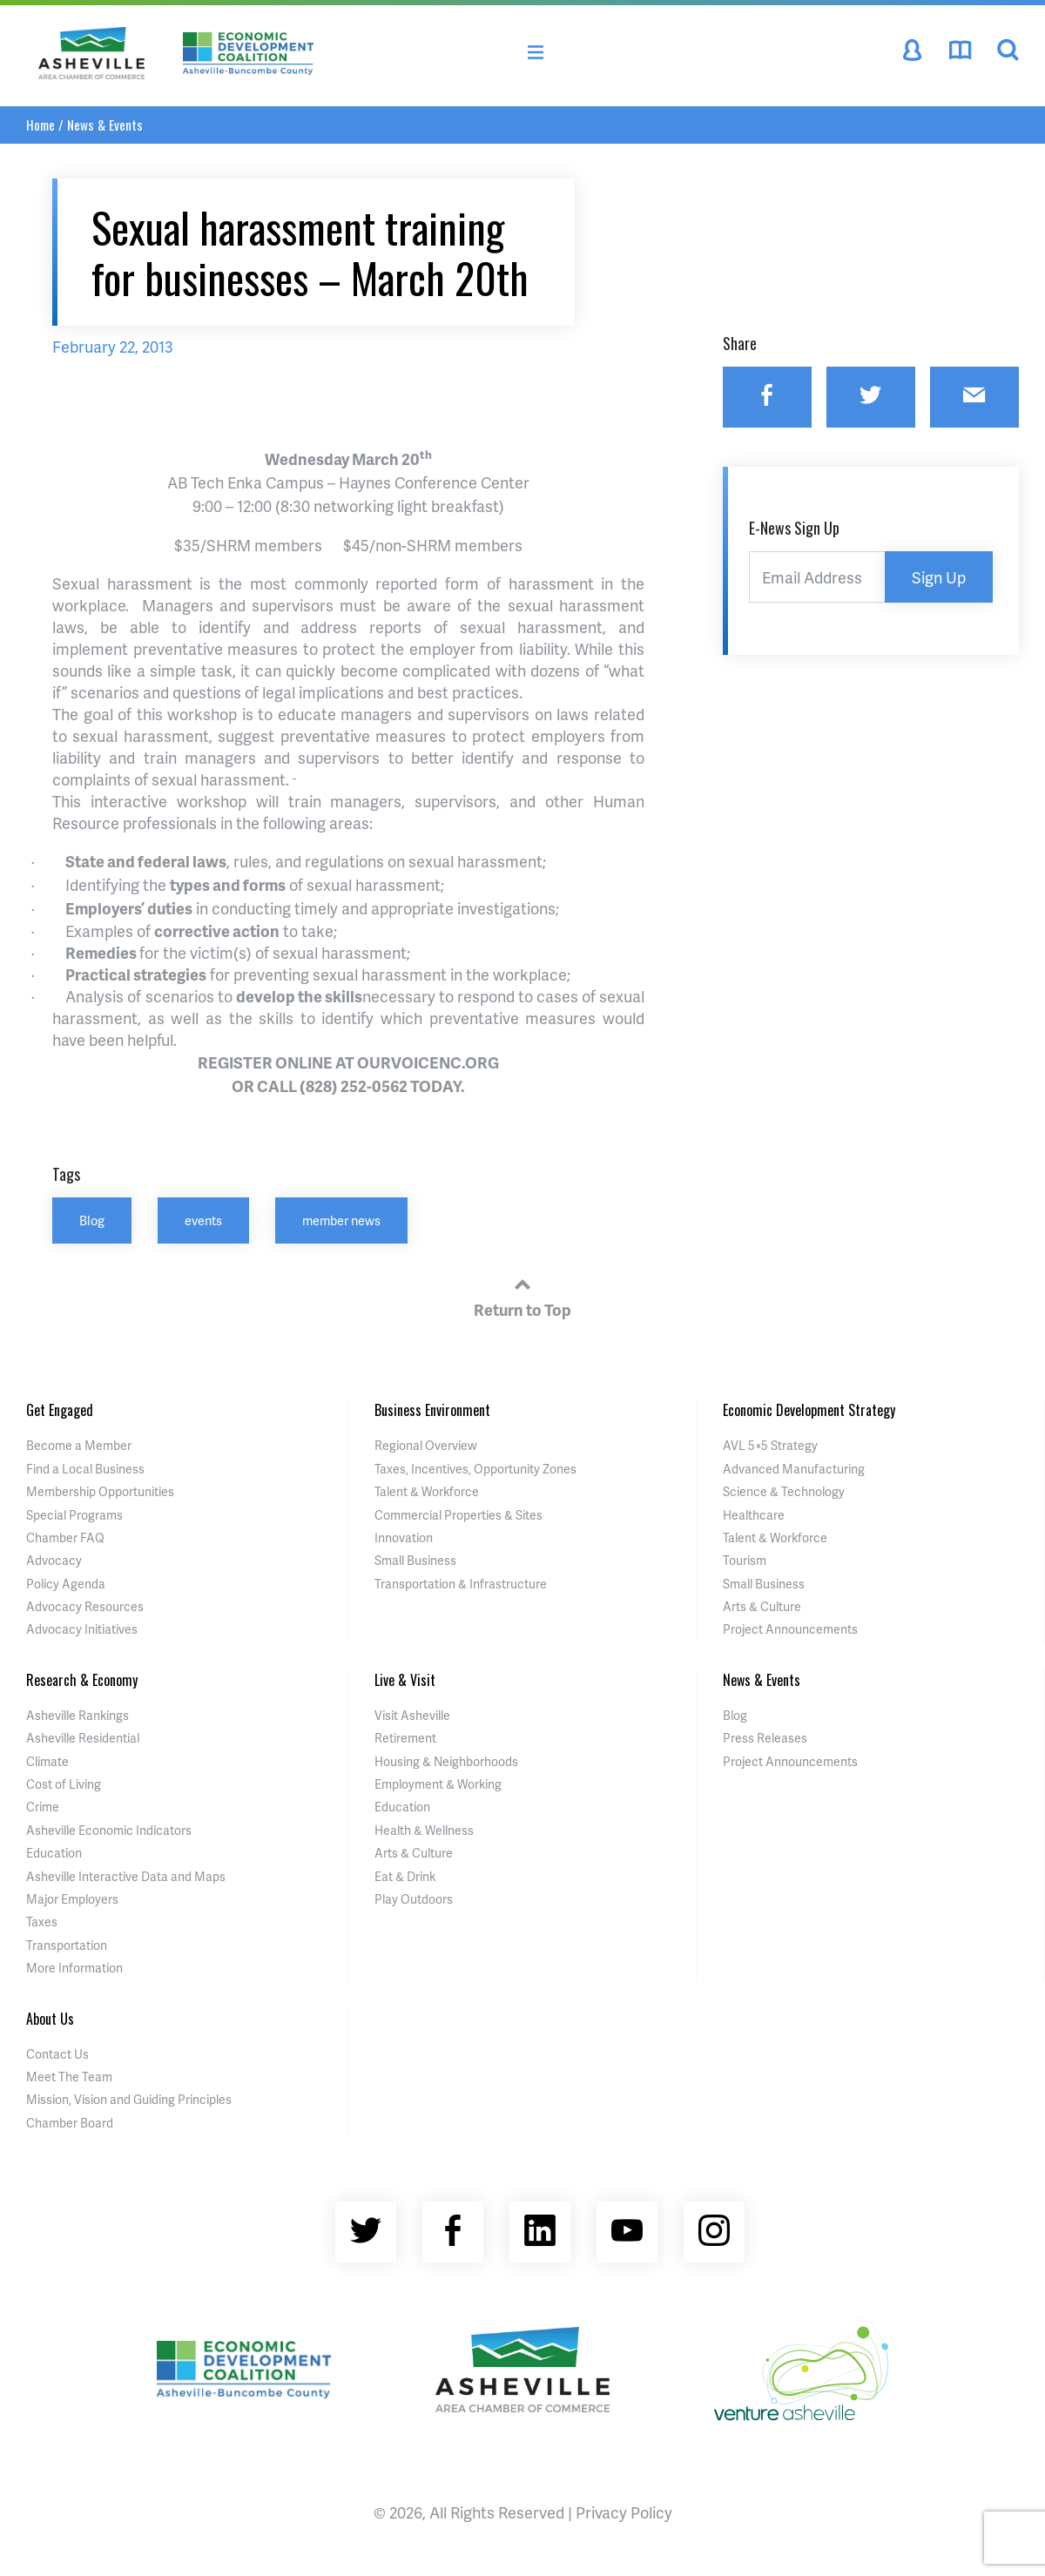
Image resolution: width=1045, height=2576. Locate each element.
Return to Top (522, 1295)
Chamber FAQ (65, 1537)
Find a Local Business (85, 1468)
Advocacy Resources (85, 1606)
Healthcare (754, 1515)
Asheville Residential (82, 1738)
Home (40, 124)
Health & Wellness (424, 1830)
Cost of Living (63, 1784)
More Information (74, 1967)
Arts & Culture (762, 1606)
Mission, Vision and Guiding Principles (129, 2099)
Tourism (744, 1560)
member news (341, 1220)
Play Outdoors (413, 1899)
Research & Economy (82, 1679)
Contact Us (57, 2054)
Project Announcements (790, 1629)
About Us (50, 2018)
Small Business (415, 1560)
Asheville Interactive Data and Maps (126, 1876)
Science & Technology (784, 1491)
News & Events (105, 124)
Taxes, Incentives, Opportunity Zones (475, 1468)
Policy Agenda (65, 1583)
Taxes (41, 1921)
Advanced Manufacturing (794, 1468)
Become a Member (78, 1445)
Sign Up (939, 577)
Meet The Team (69, 2076)
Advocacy (54, 1560)
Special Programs (74, 1515)
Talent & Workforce (426, 1491)
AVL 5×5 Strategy (770, 1445)
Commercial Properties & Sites (458, 1515)
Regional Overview (425, 1445)
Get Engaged (59, 1409)
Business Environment (432, 1409)
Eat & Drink (404, 1876)
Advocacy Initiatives (82, 1629)
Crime (42, 1806)
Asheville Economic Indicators (109, 1830)
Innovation (403, 1537)
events (203, 1220)
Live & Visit (404, 1679)
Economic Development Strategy (809, 1409)
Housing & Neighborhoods (446, 1761)
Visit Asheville (412, 1715)
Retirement (405, 1738)
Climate (47, 1761)
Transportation (66, 1945)
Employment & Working (438, 1784)
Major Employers (72, 1899)
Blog (91, 1220)
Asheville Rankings (77, 1715)
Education (54, 1852)
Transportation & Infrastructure (460, 1583)
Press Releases (765, 1738)
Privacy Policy (624, 2512)
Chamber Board (69, 2122)
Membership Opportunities (100, 1491)
